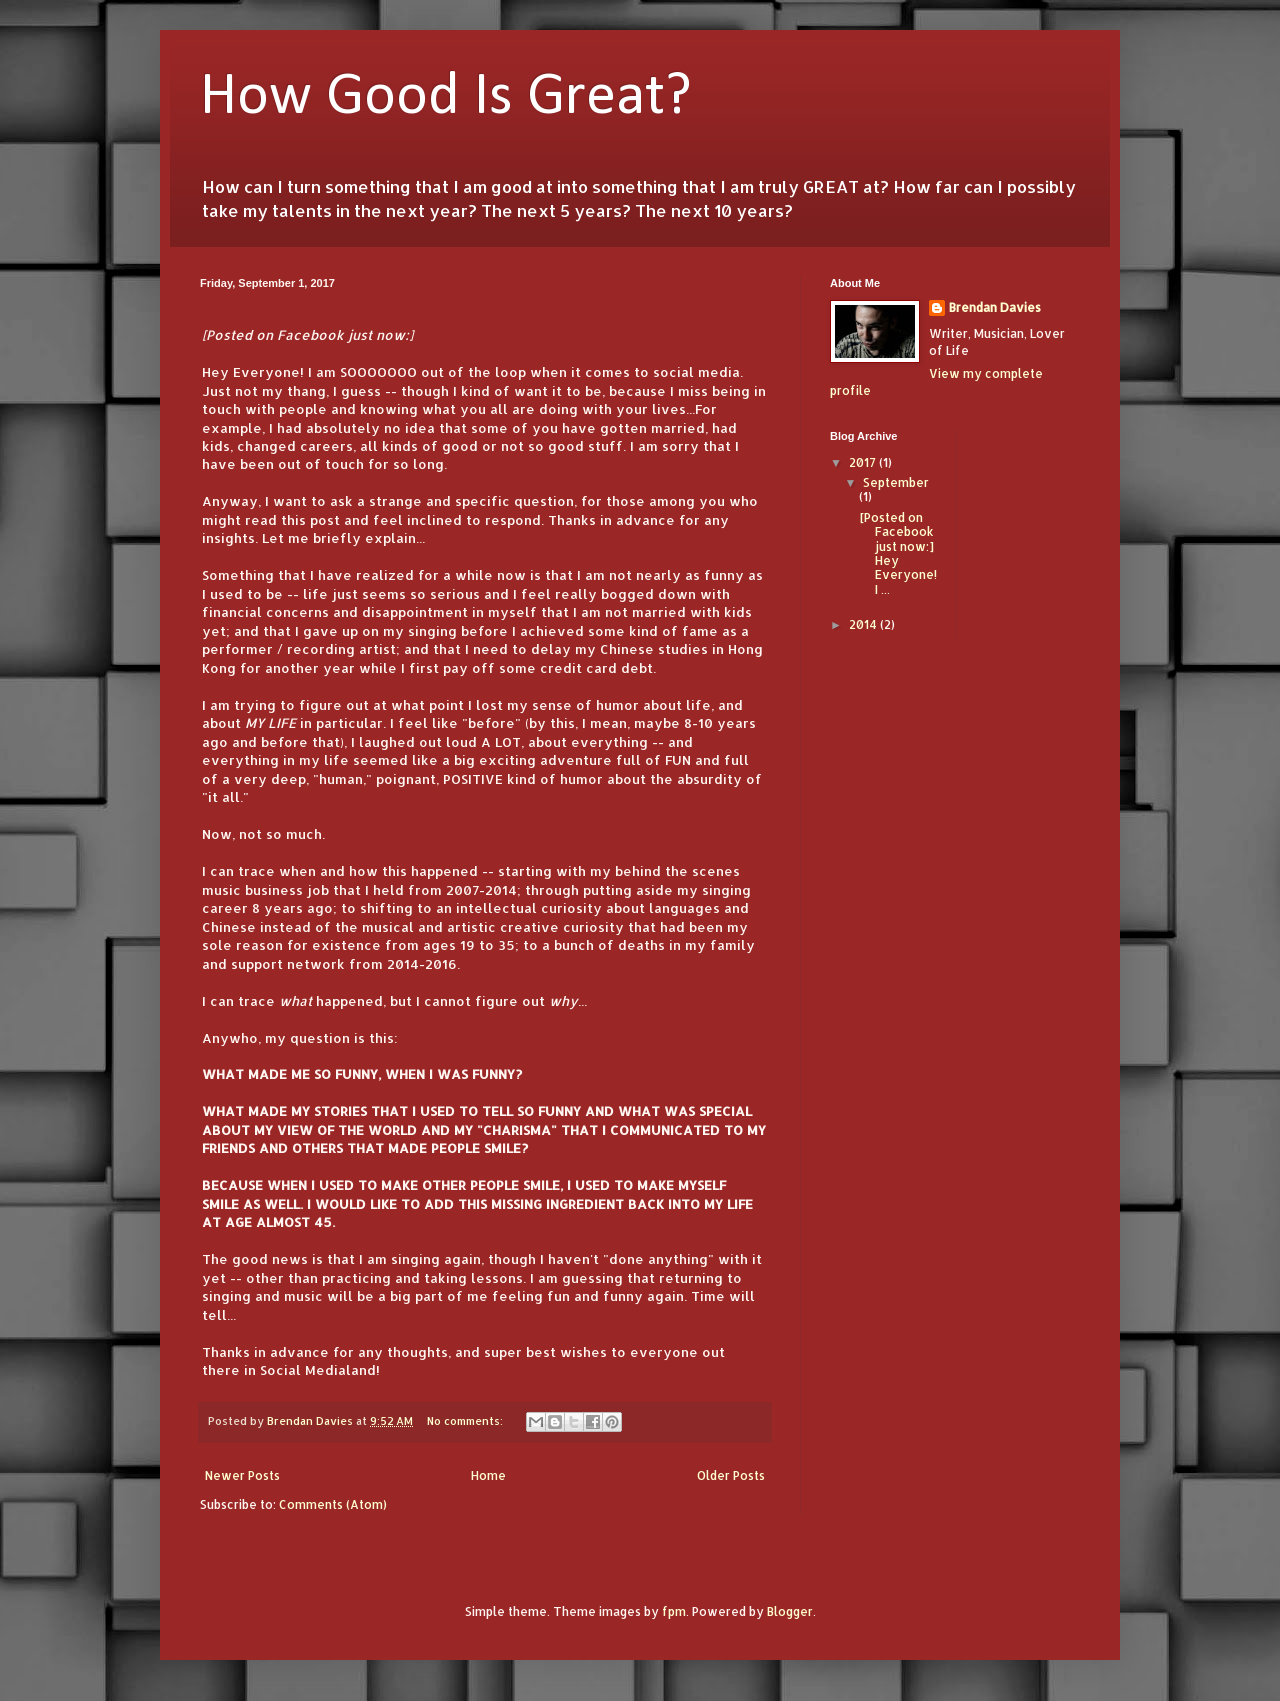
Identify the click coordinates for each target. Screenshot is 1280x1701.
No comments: (466, 1421)
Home (488, 1475)
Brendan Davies (995, 307)
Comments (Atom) (333, 1504)
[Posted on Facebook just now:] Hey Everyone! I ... (898, 553)
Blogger (790, 1611)
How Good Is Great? (446, 98)
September (896, 482)
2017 (864, 462)
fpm (674, 1611)
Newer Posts (242, 1475)
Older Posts (731, 1475)
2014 (864, 624)
